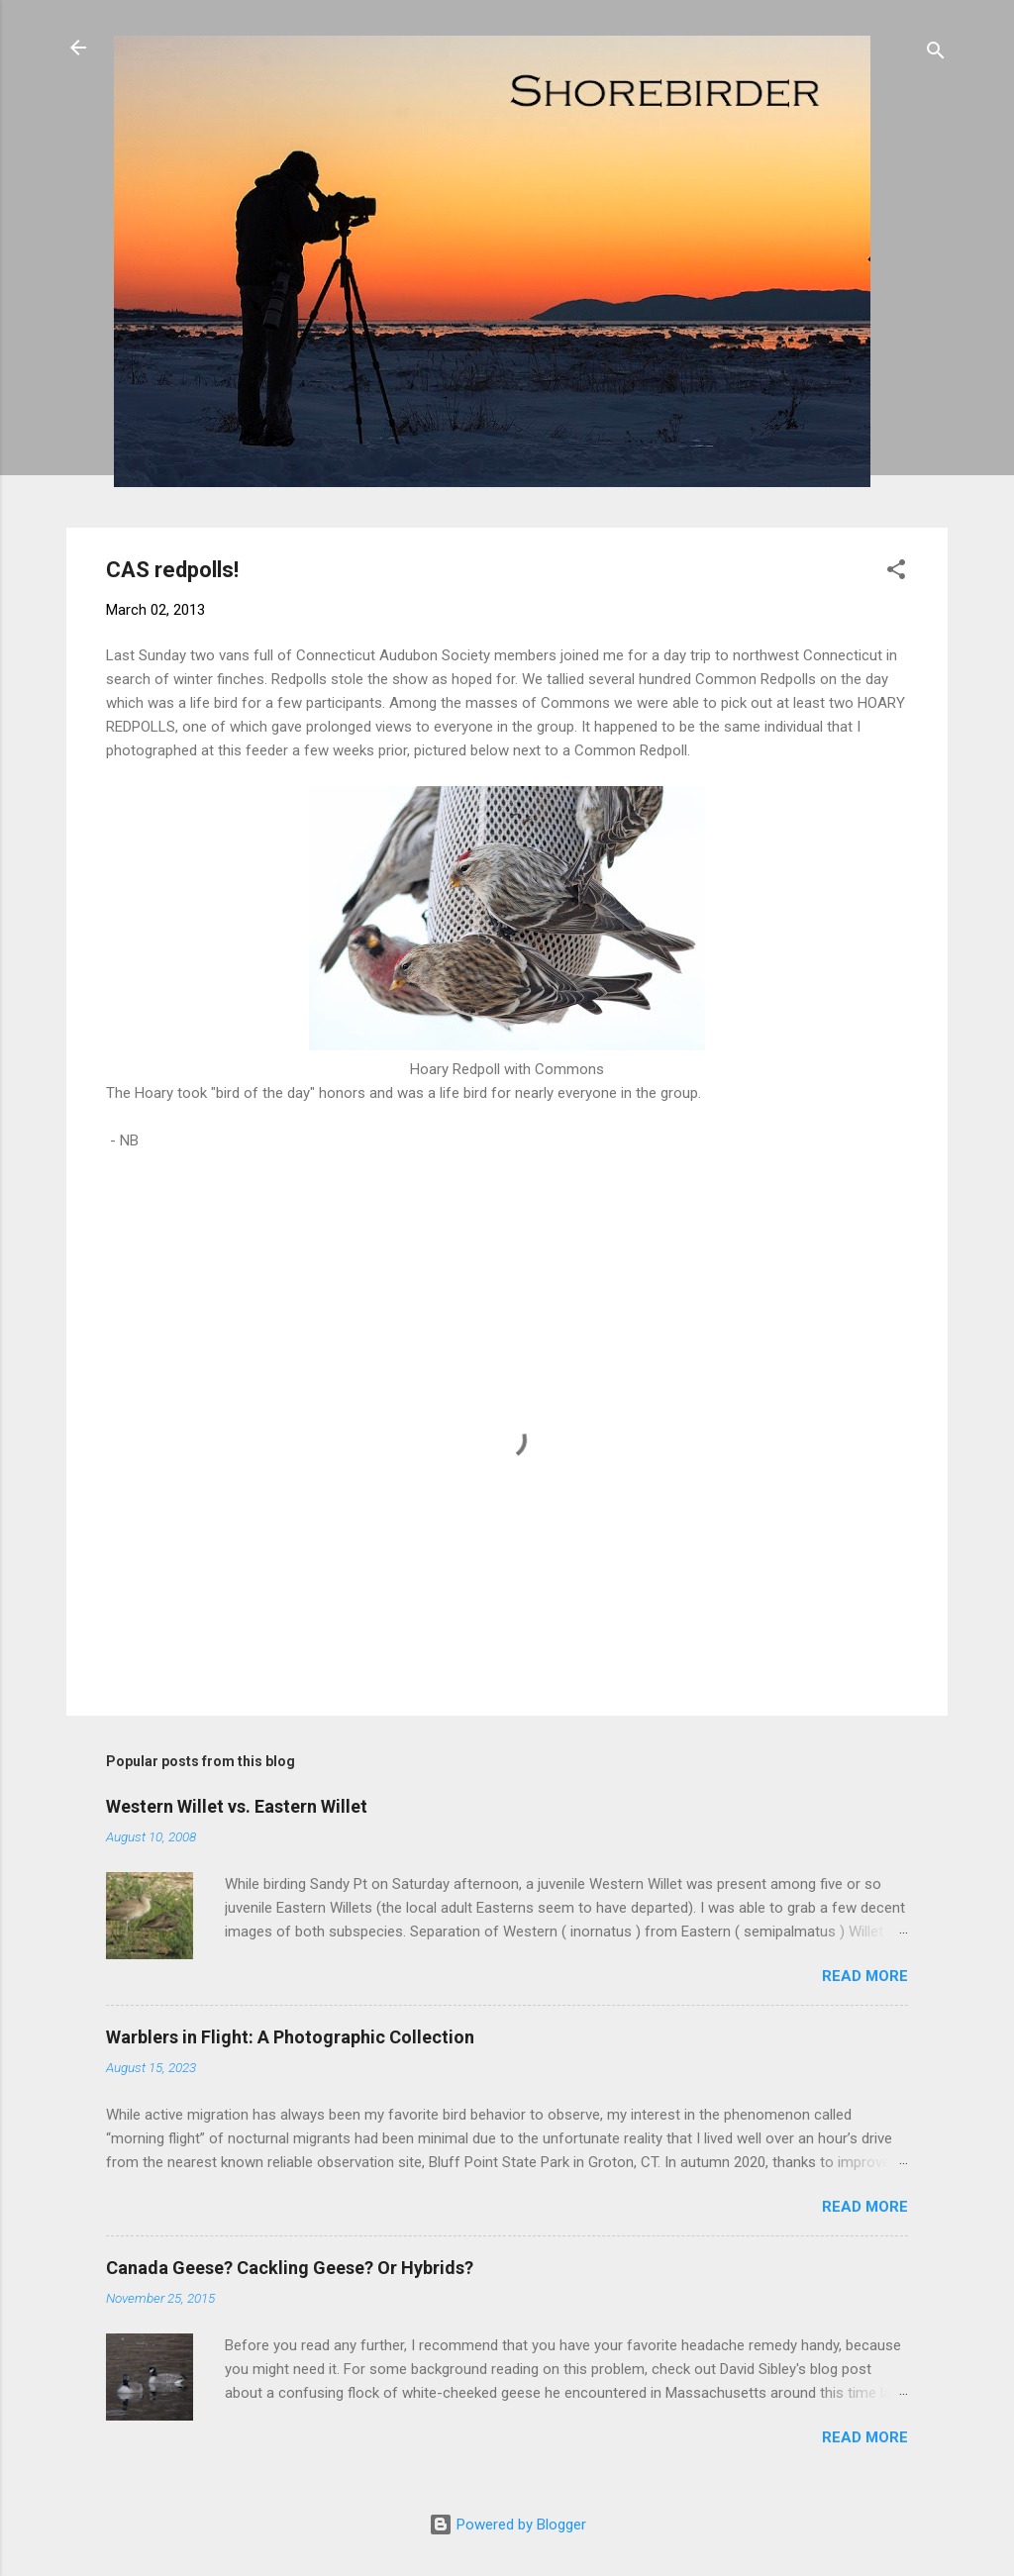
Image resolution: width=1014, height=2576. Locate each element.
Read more (865, 1976)
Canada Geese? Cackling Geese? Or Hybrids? (289, 2267)
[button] (896, 572)
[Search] (936, 54)
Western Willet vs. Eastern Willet (236, 1806)
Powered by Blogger (507, 2524)
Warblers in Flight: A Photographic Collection (290, 2037)
